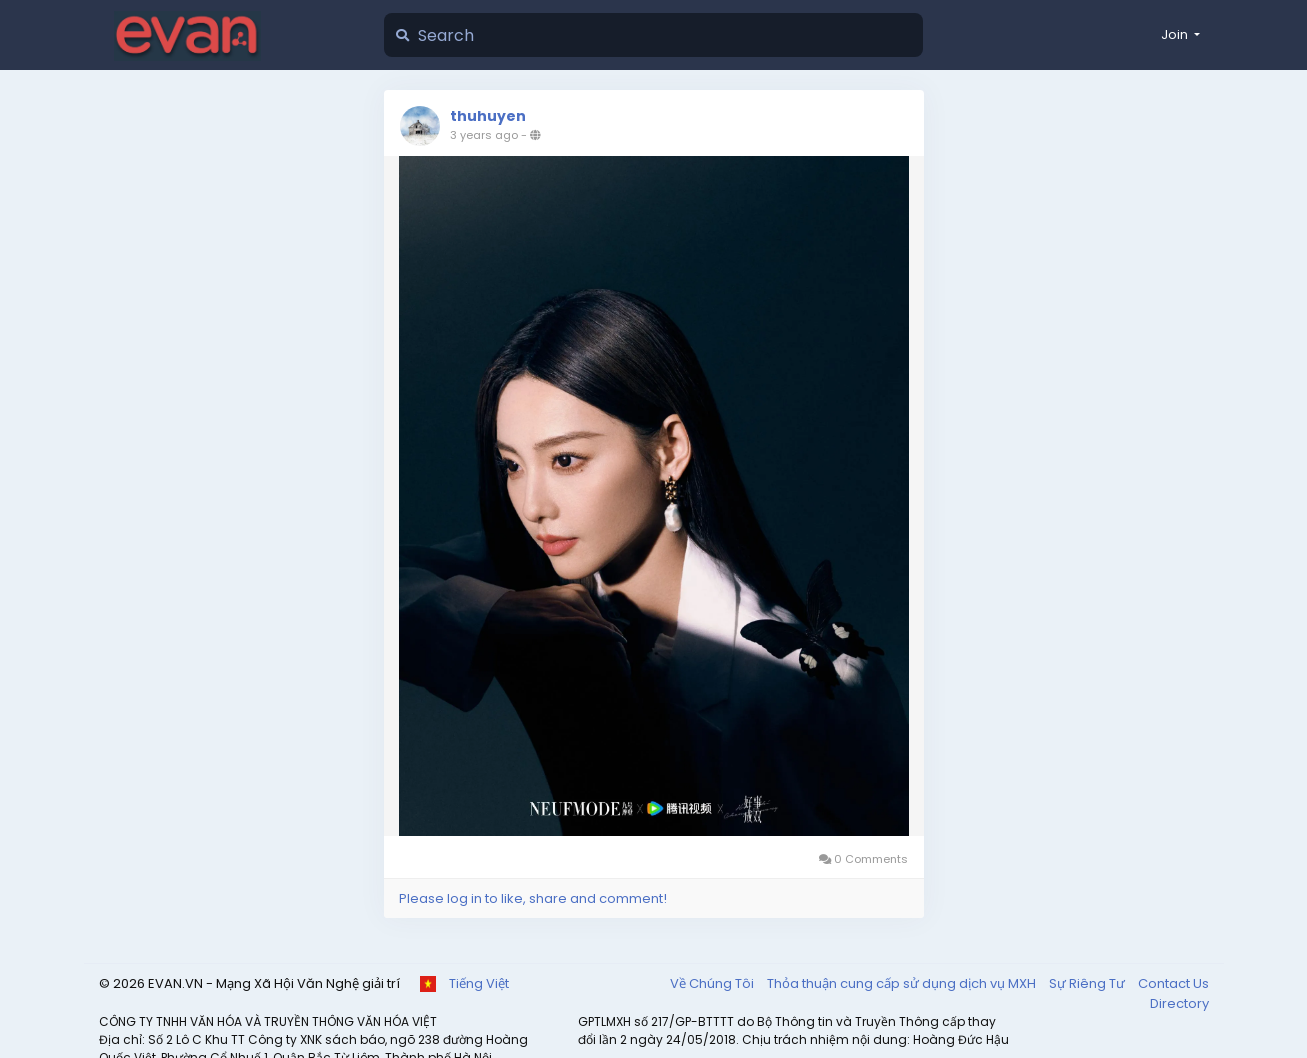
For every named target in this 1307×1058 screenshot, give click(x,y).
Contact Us (1173, 983)
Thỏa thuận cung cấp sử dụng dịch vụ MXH (903, 983)
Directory (1179, 1003)
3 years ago (484, 135)
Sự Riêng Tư (1088, 983)
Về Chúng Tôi (713, 983)
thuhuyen (488, 116)
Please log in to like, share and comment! (533, 898)
